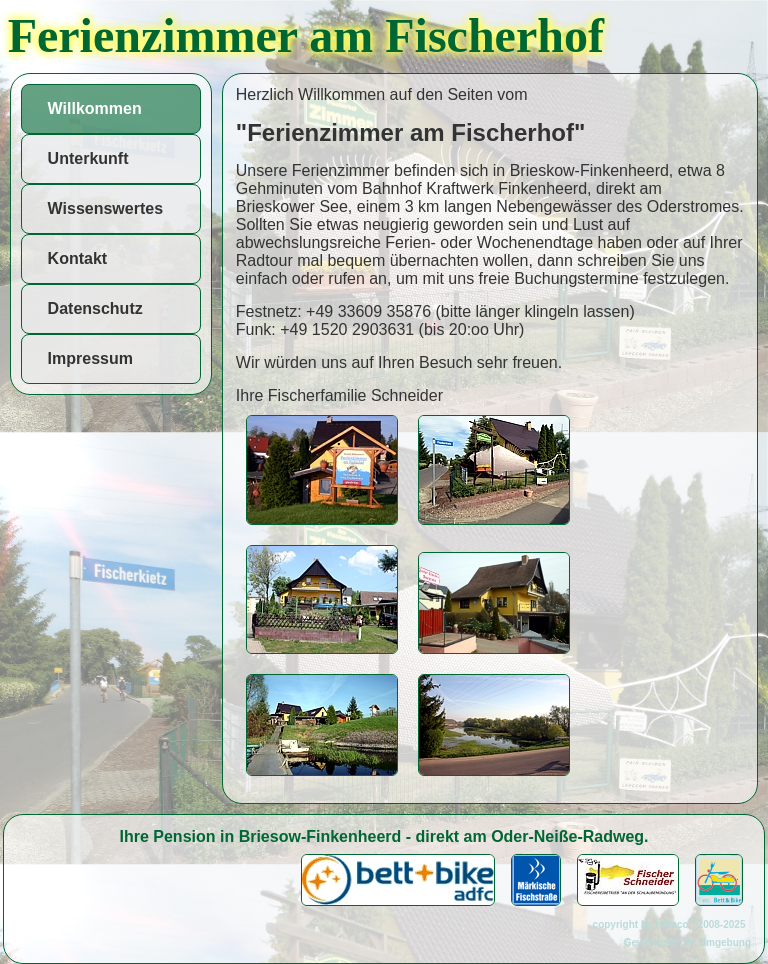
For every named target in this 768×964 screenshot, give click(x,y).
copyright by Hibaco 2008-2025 (672, 924)
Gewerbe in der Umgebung (687, 942)
